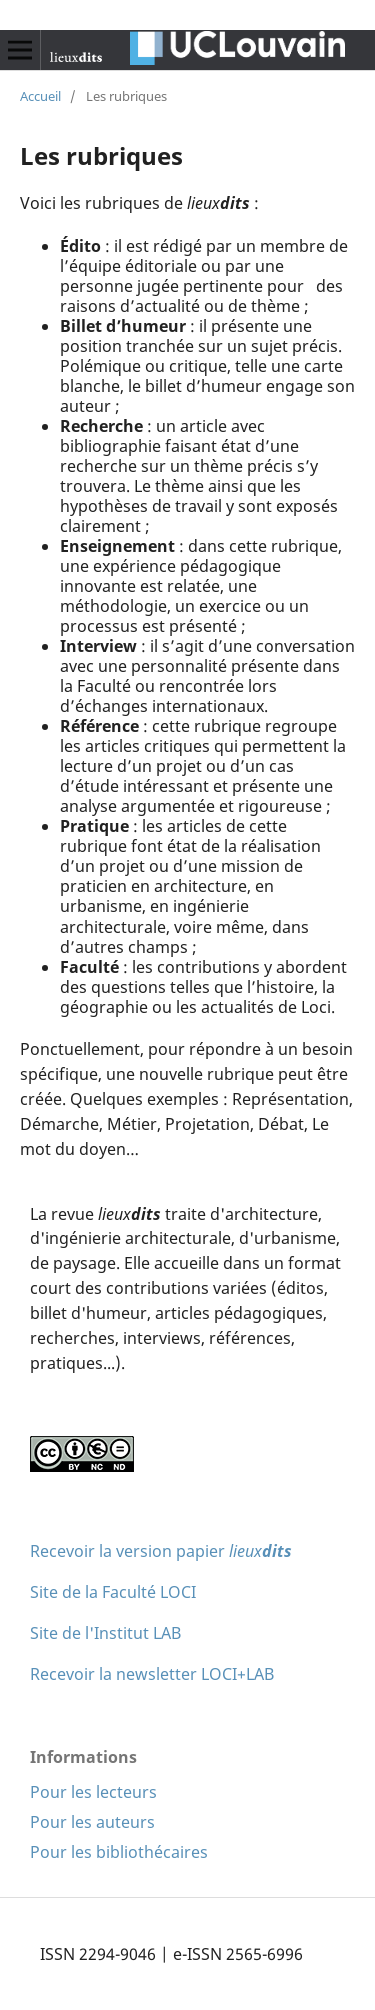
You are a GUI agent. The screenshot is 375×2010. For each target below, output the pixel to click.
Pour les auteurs (92, 1822)
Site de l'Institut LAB (105, 1633)
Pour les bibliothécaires (119, 1852)
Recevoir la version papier (161, 1551)
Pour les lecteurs (93, 1792)
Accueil (40, 96)
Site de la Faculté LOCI (113, 1592)
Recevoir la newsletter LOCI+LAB (152, 1674)
